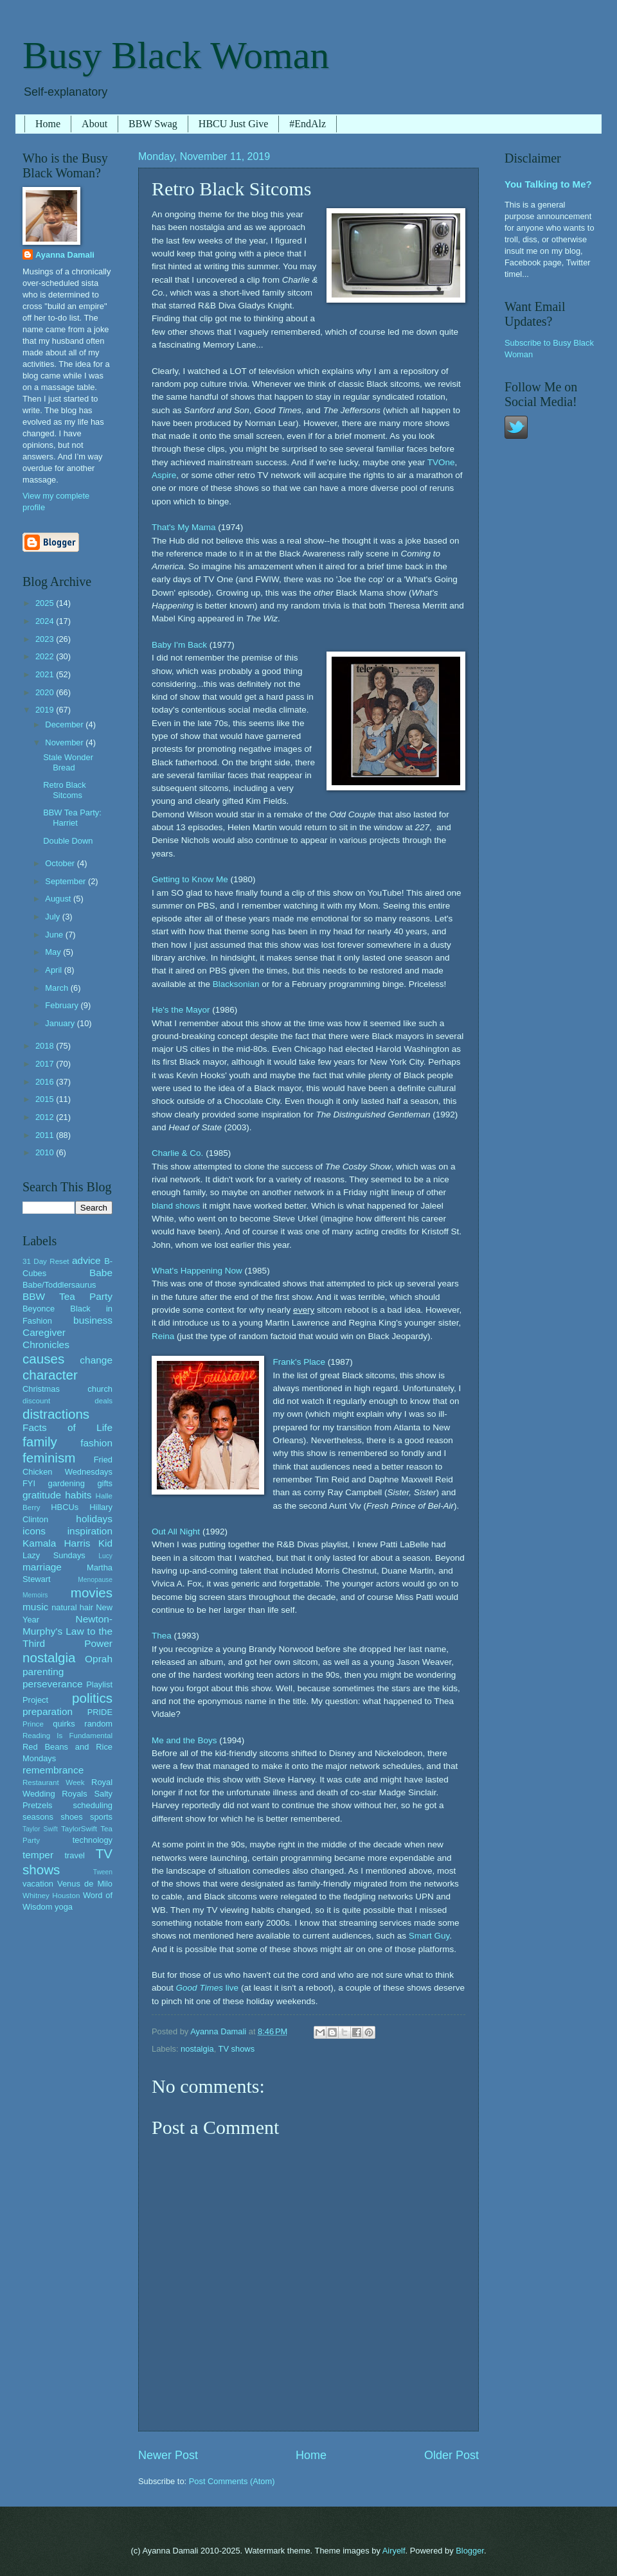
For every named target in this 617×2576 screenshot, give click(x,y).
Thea (162, 1635)
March (57, 988)
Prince (33, 1724)
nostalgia (197, 2049)
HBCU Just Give (233, 123)
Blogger (470, 2550)
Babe (100, 1272)
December (65, 724)
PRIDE (99, 1712)
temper (37, 1854)
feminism (48, 1457)
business (92, 1320)
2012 (45, 1117)
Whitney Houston (51, 1895)
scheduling (92, 1805)
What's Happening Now (197, 1270)
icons (34, 1530)
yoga (64, 1907)
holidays (94, 1518)
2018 (45, 1046)
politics (92, 1698)
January (60, 1023)
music (35, 1606)
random (98, 1723)
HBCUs (64, 1507)
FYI (28, 1483)
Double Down (68, 841)
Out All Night (176, 1531)
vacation (37, 1883)
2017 (45, 1064)
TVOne (441, 462)
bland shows (176, 1206)
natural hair (72, 1607)
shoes (71, 1817)
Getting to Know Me (190, 879)
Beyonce (38, 1308)
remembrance (53, 1769)
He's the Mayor (181, 1010)
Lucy (105, 1555)
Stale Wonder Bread (68, 762)
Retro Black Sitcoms (64, 789)
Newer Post (168, 2455)
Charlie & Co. (177, 1153)
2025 (45, 603)
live (207, 1988)
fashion (96, 1442)
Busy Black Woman (175, 55)
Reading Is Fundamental (67, 1735)
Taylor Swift (40, 1829)
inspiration (89, 1530)
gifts (104, 1483)
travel (74, 1855)
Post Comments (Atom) (232, 2481)
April (54, 970)
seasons (37, 1817)
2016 (45, 1082)
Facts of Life (67, 1427)
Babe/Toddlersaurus (59, 1285)
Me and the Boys (184, 1740)
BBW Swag (153, 123)
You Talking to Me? (548, 184)
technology (92, 1840)
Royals (74, 1794)
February (62, 1005)
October (60, 863)
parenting (43, 1671)
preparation (47, 1711)
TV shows (237, 2049)
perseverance (52, 1683)
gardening (66, 1483)
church (99, 1389)
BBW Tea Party (67, 1296)
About (94, 123)
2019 (45, 710)
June (55, 934)
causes (43, 1358)
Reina (163, 1336)
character (50, 1374)
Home (47, 123)
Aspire (164, 475)
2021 (45, 674)
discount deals (67, 1401)
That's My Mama (183, 527)
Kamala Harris (56, 1543)
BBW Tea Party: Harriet (72, 817)
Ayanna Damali (64, 255)
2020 (45, 692)
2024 (45, 621)
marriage (42, 1566)
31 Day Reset (45, 1261)
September (66, 881)
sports (101, 1817)
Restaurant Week (53, 1782)
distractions (55, 1414)
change (96, 1360)
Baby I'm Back (179, 645)
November (65, 742)
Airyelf (394, 2550)
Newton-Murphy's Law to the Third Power (67, 1631)
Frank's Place (299, 1362)
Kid (105, 1543)
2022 (45, 656)
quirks (64, 1723)
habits (78, 1494)
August (59, 898)
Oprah (98, 1658)
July (53, 916)
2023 (45, 639)
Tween (102, 1872)
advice (86, 1260)
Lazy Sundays (53, 1555)
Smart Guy (429, 1936)
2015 (45, 1099)
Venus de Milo (84, 1883)
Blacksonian (236, 984)
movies (91, 1592)
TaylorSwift (79, 1829)
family (39, 1441)
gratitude (41, 1494)
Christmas (41, 1389)
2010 (45, 1152)
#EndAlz (307, 123)
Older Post (451, 2455)
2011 (45, 1135)
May (54, 952)
